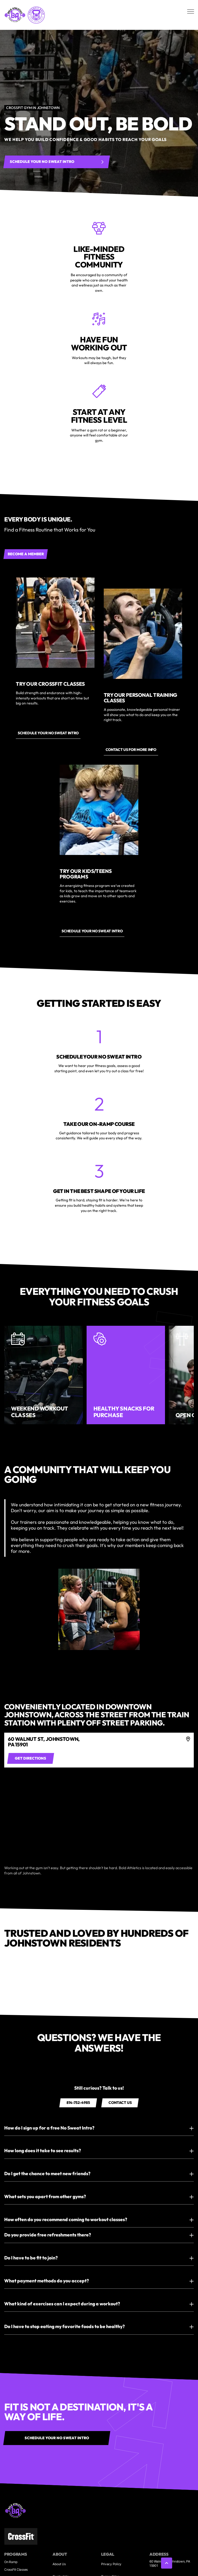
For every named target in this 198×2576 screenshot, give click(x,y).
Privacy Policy (111, 2564)
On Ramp (10, 2562)
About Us (59, 2564)
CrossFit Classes (16, 2570)
